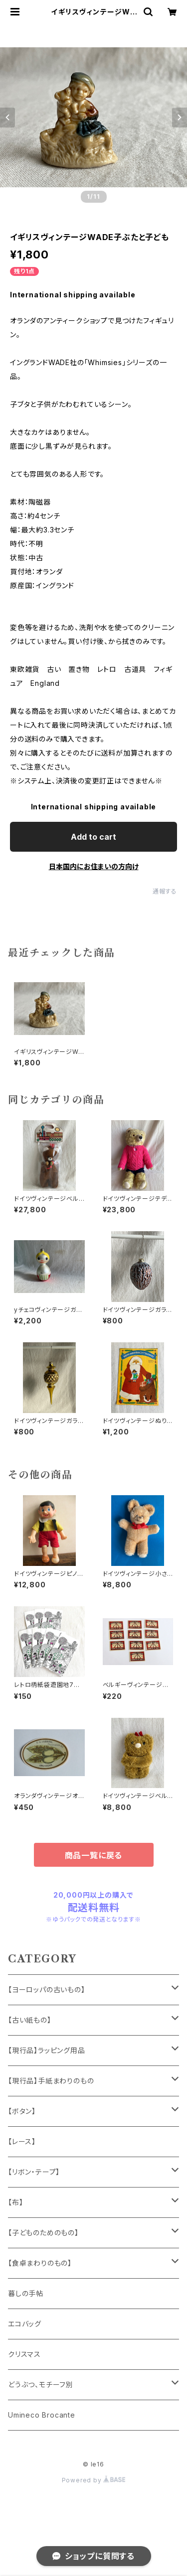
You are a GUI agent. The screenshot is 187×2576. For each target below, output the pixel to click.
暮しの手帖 (25, 2293)
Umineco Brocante (41, 2415)
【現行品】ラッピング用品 (46, 2050)
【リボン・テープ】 (34, 2172)
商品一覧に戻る (94, 1855)
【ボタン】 (22, 2111)
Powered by (94, 2480)
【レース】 (22, 2141)
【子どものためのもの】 (43, 2232)
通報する (165, 891)
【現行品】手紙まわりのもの (51, 2080)
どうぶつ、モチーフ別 (40, 2384)
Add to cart (93, 837)
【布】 (15, 2202)
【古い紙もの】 (29, 2020)
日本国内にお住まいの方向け (94, 866)
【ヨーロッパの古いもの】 (46, 1989)
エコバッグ (24, 2323)
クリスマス (24, 2354)
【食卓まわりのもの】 (40, 2263)
